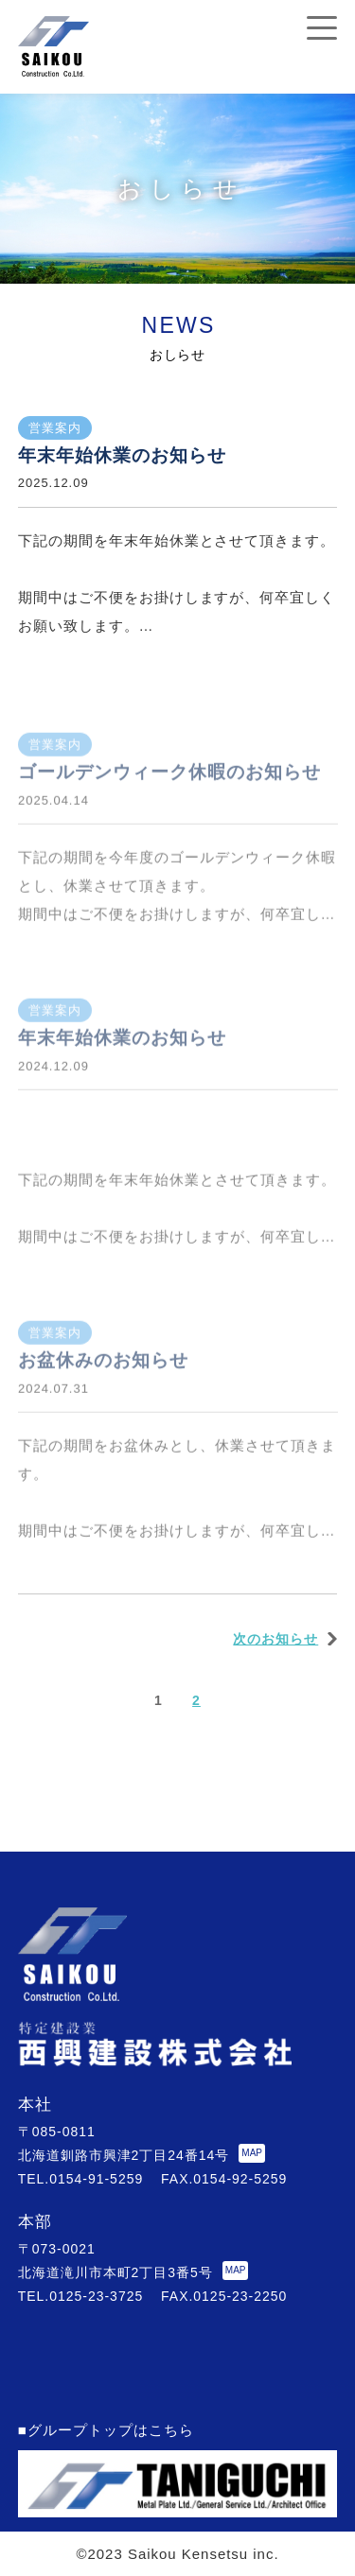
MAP (251, 2153)
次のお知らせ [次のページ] (275, 1638)
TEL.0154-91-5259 (80, 2178)
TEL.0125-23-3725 (80, 2296)
